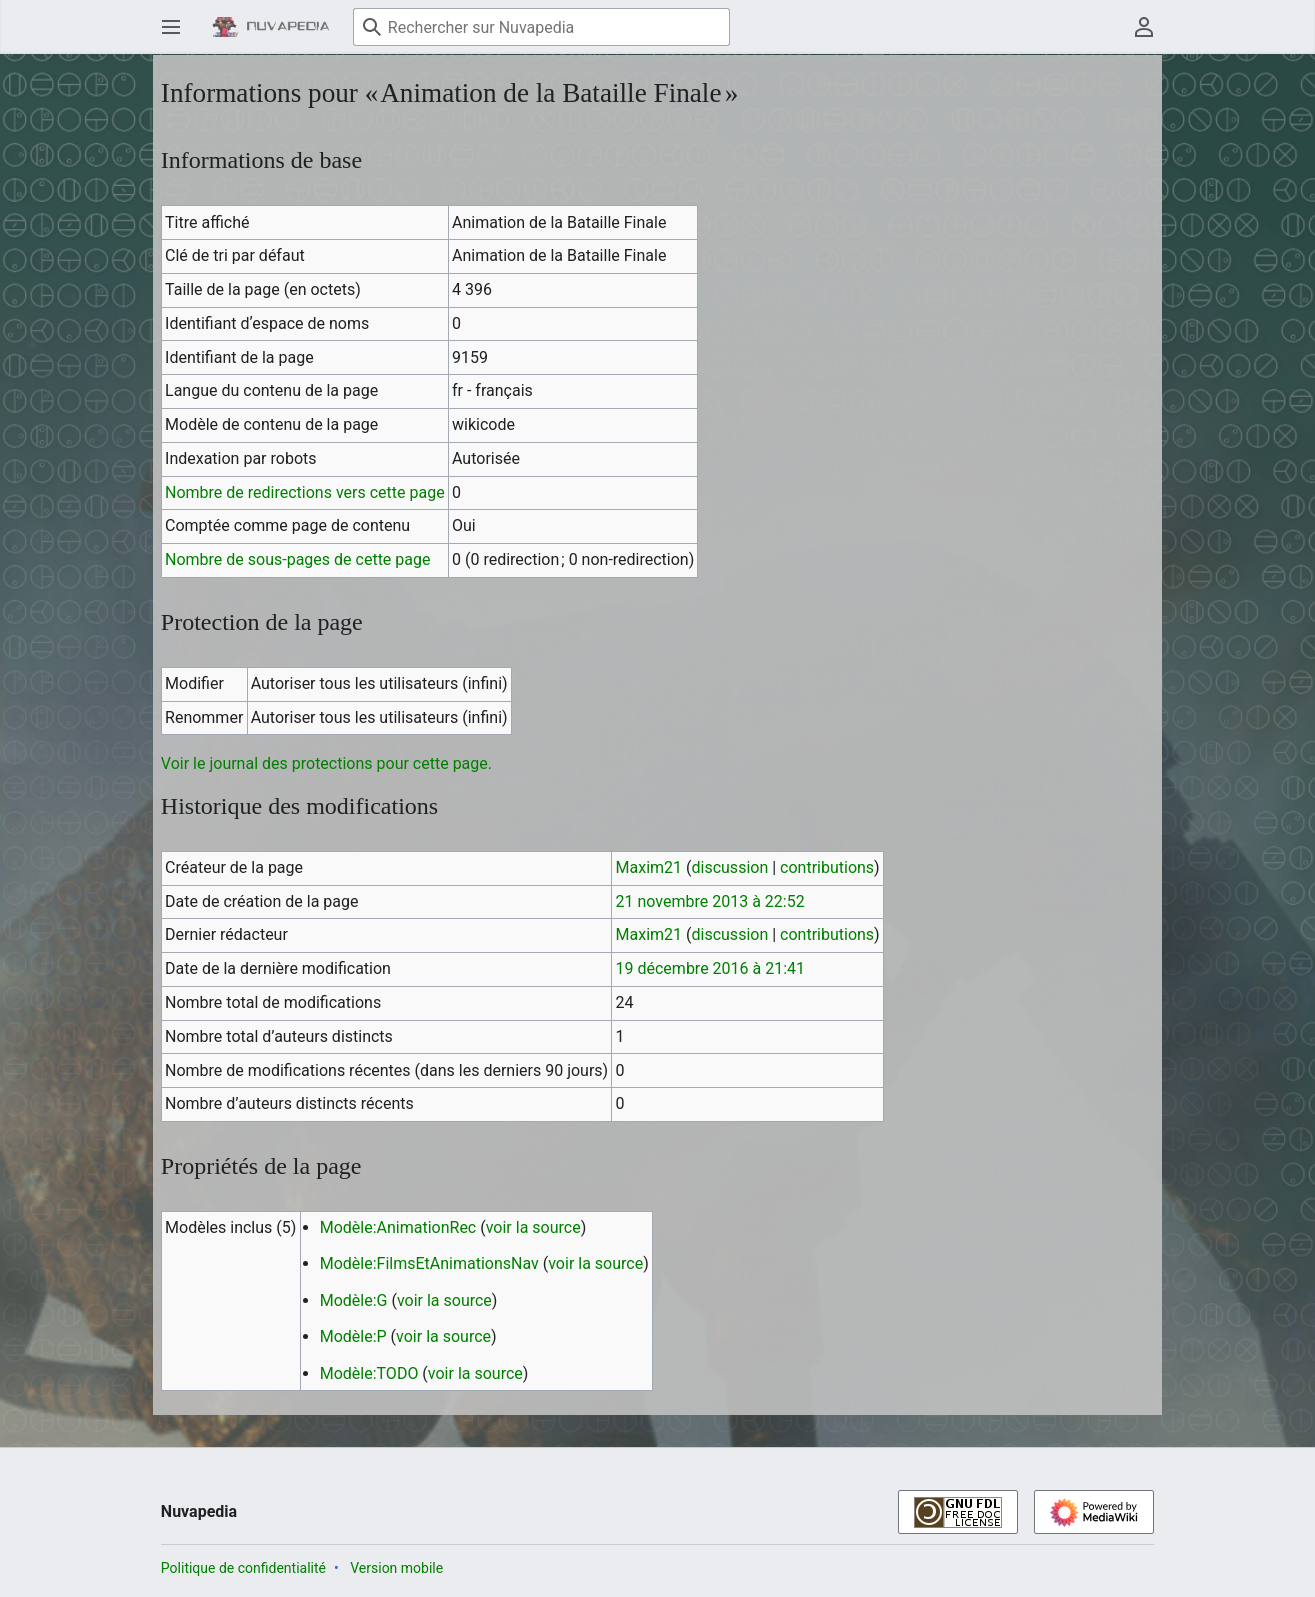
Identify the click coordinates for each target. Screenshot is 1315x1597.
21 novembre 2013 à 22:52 (710, 901)
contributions (827, 867)
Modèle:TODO (369, 1373)
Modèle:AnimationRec (398, 1227)
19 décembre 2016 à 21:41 (711, 968)
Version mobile (396, 1568)
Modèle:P (353, 1336)
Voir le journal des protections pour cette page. (326, 763)
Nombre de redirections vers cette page (305, 492)
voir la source (533, 1227)
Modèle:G (354, 1300)
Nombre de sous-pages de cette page (297, 559)
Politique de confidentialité (243, 1568)
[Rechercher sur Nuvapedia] (541, 27)
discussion (730, 867)
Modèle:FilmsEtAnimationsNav (429, 1263)
